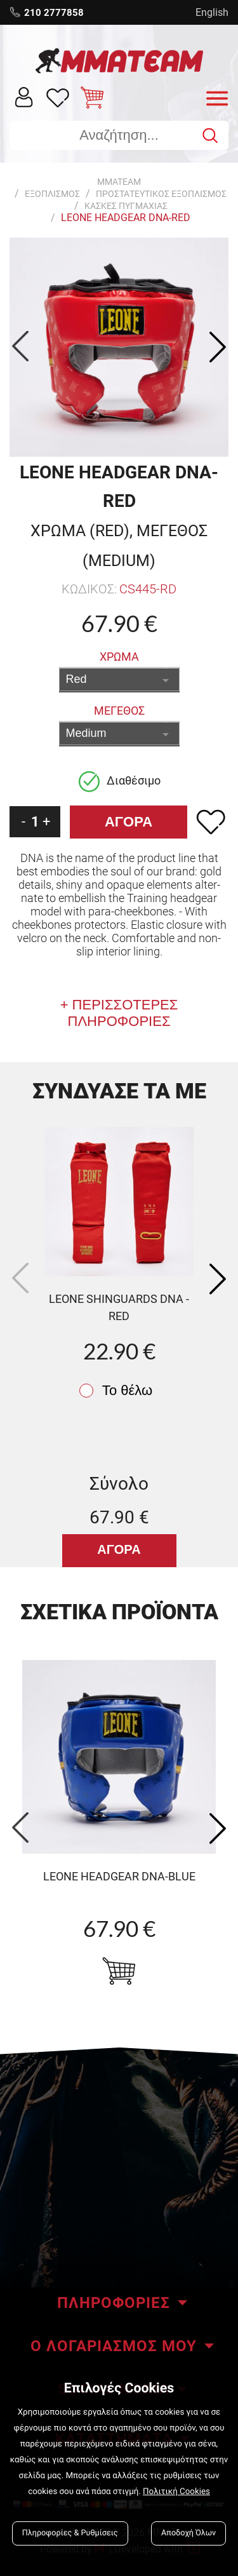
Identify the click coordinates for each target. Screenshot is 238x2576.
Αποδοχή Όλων (188, 2533)
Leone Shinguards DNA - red (119, 1307)
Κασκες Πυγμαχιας (126, 206)
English (211, 12)
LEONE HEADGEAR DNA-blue (119, 1876)
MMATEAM (119, 182)
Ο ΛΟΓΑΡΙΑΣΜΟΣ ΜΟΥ (113, 2346)
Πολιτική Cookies (176, 2492)
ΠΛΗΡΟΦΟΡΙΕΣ (113, 2303)
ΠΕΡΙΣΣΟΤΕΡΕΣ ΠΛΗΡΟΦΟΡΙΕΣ (123, 1013)
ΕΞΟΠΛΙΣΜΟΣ (52, 194)
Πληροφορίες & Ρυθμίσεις (70, 2533)
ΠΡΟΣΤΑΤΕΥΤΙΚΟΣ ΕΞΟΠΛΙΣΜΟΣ (161, 194)
